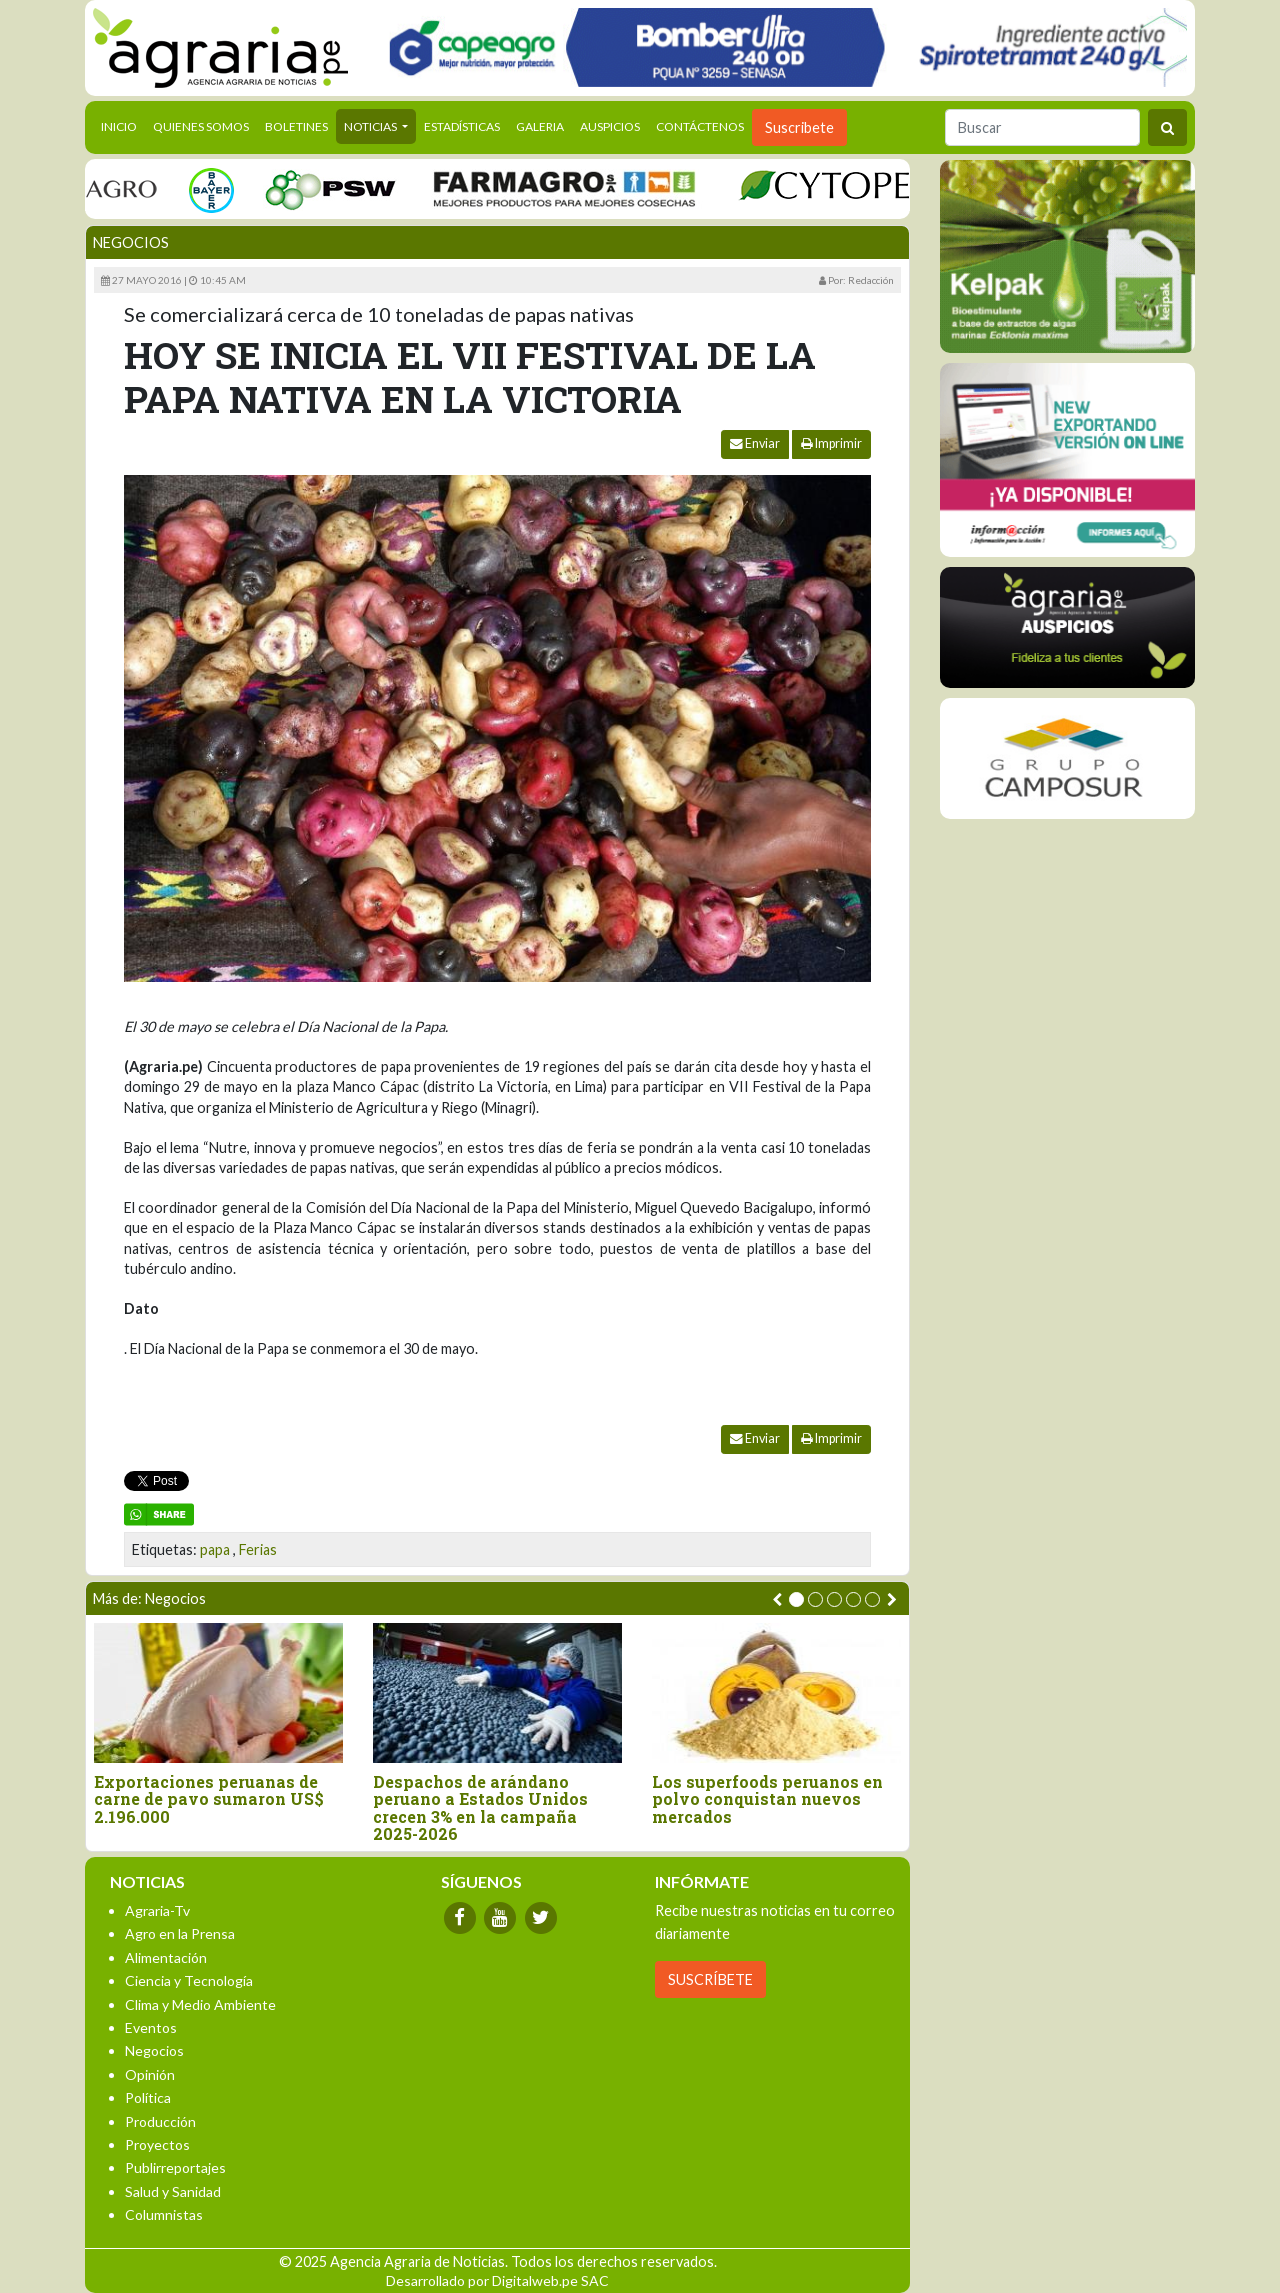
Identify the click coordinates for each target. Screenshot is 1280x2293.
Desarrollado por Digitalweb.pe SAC (497, 2280)
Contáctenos (700, 126)
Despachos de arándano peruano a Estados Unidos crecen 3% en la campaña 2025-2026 (480, 1808)
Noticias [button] (371, 126)
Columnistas (164, 2214)
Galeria (540, 126)
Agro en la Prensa (180, 1933)
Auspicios (610, 126)
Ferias (258, 1549)
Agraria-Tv (157, 1910)
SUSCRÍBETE (710, 1979)
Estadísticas (462, 126)
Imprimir (831, 443)
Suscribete (799, 127)
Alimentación (166, 1957)
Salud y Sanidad (173, 2191)
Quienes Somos (201, 126)
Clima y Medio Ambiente (200, 2004)
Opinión (150, 2074)
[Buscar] (1042, 127)
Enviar (755, 443)
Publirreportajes (175, 2167)
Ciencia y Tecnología (189, 1980)
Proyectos (157, 2144)
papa (215, 1549)
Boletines (296, 126)
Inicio (123, 125)
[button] (796, 1599)
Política (148, 2097)
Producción (160, 2121)
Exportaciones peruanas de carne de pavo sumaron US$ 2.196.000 (209, 1799)
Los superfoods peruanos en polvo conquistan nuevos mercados (767, 1799)
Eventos (151, 2027)
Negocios (131, 242)
